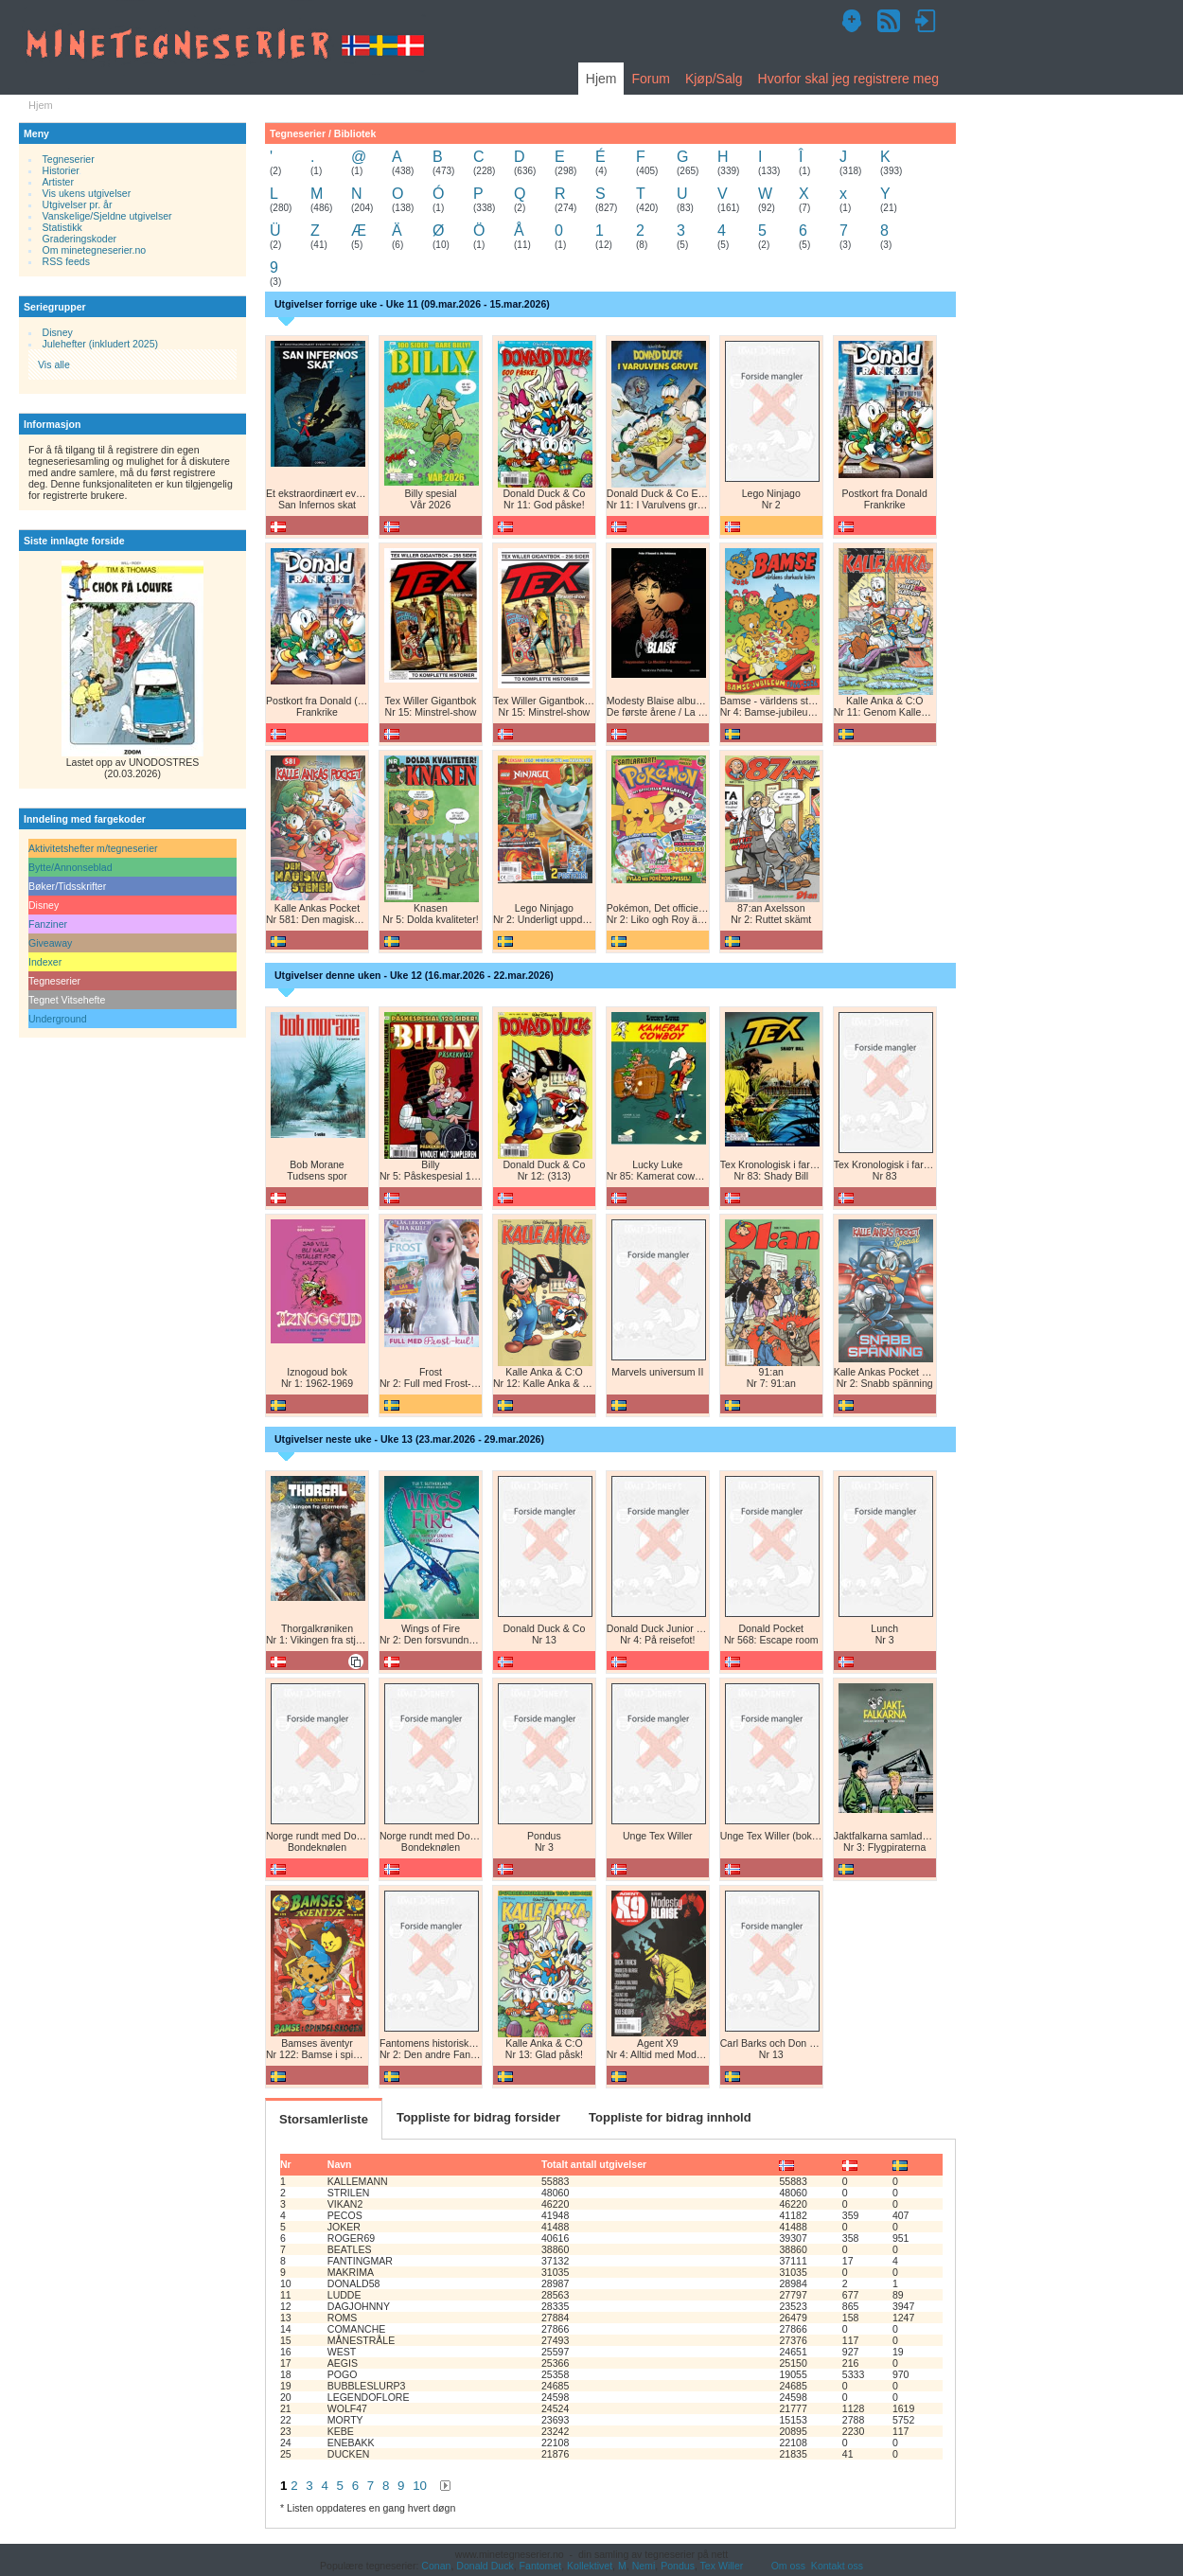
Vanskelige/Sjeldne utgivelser (107, 216)
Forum (650, 78)
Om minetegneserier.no (95, 250)
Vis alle (54, 364)
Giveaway (50, 943)
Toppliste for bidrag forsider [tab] (478, 2117)
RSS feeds (66, 261)
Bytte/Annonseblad (70, 867)
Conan (435, 2565)
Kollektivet (589, 2565)
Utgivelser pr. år (78, 204)
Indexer (45, 962)
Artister (58, 181)
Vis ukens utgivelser (87, 193)
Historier (61, 170)
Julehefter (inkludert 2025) (101, 343)
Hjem (601, 78)
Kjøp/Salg (714, 78)
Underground (57, 1018)
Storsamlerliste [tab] (323, 2119)
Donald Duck (484, 2565)
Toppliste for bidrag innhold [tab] (670, 2117)
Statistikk (62, 227)
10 (420, 2485)
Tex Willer (722, 2565)
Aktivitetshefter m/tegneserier (93, 848)
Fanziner (47, 924)
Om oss (788, 2565)
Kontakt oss (837, 2565)
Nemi (644, 2565)
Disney (58, 332)
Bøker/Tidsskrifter (67, 886)
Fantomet (541, 2565)
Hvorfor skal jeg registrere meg (848, 78)
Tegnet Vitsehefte (66, 999)
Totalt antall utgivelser (593, 2164)
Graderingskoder (80, 238)
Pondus (678, 2565)
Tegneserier (69, 159)
